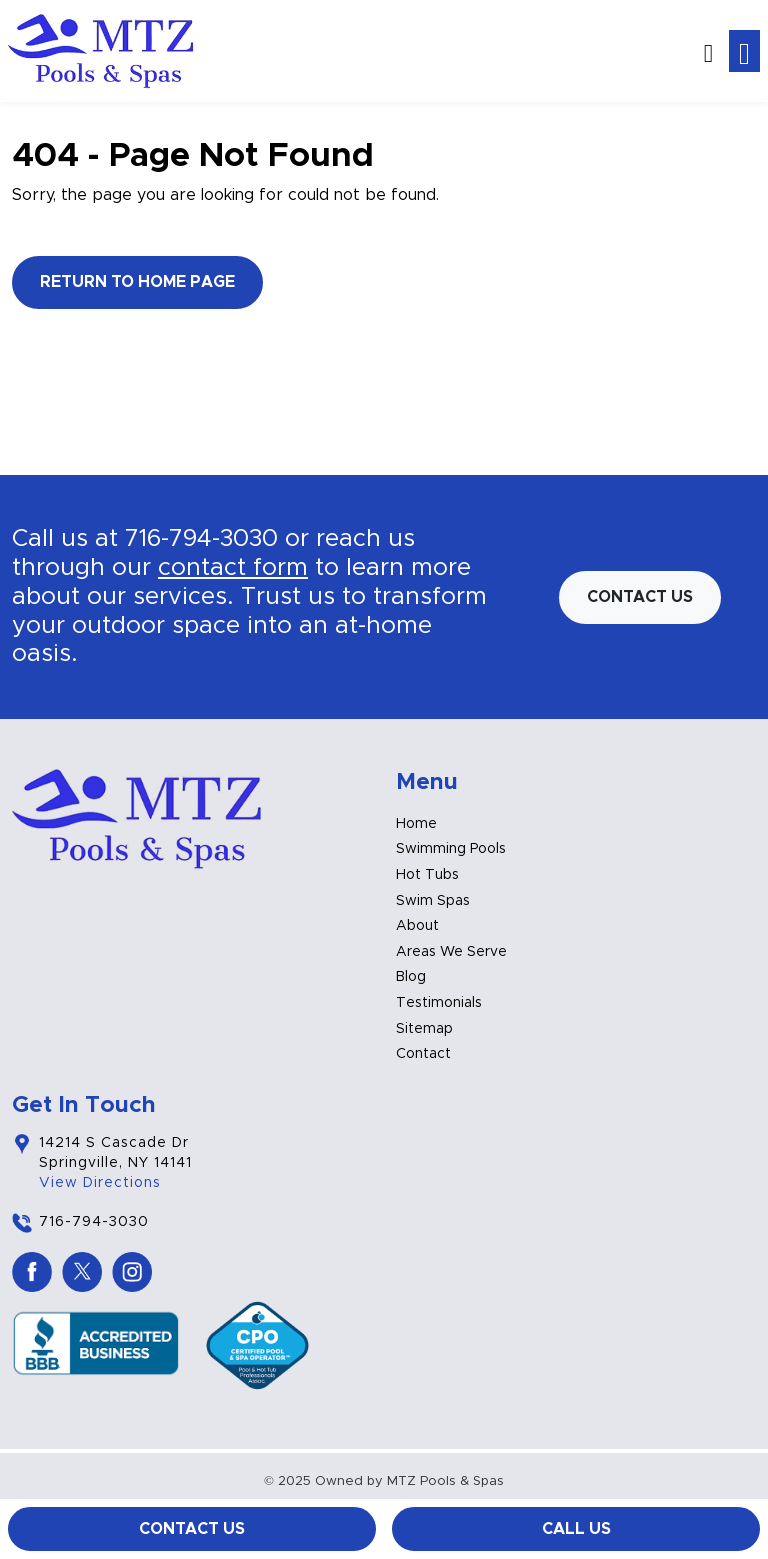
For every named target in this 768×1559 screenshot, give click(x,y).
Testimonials (439, 1003)
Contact (423, 1054)
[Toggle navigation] (744, 51)
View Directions (100, 1183)
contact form (233, 568)
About (417, 926)
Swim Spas (433, 901)
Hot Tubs (427, 875)
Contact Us (192, 1529)
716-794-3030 (201, 539)
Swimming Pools (451, 849)
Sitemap (424, 1029)
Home (416, 824)
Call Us (576, 1529)
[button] (708, 51)
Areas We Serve (451, 952)
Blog (411, 977)
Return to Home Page (137, 282)
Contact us (640, 597)
